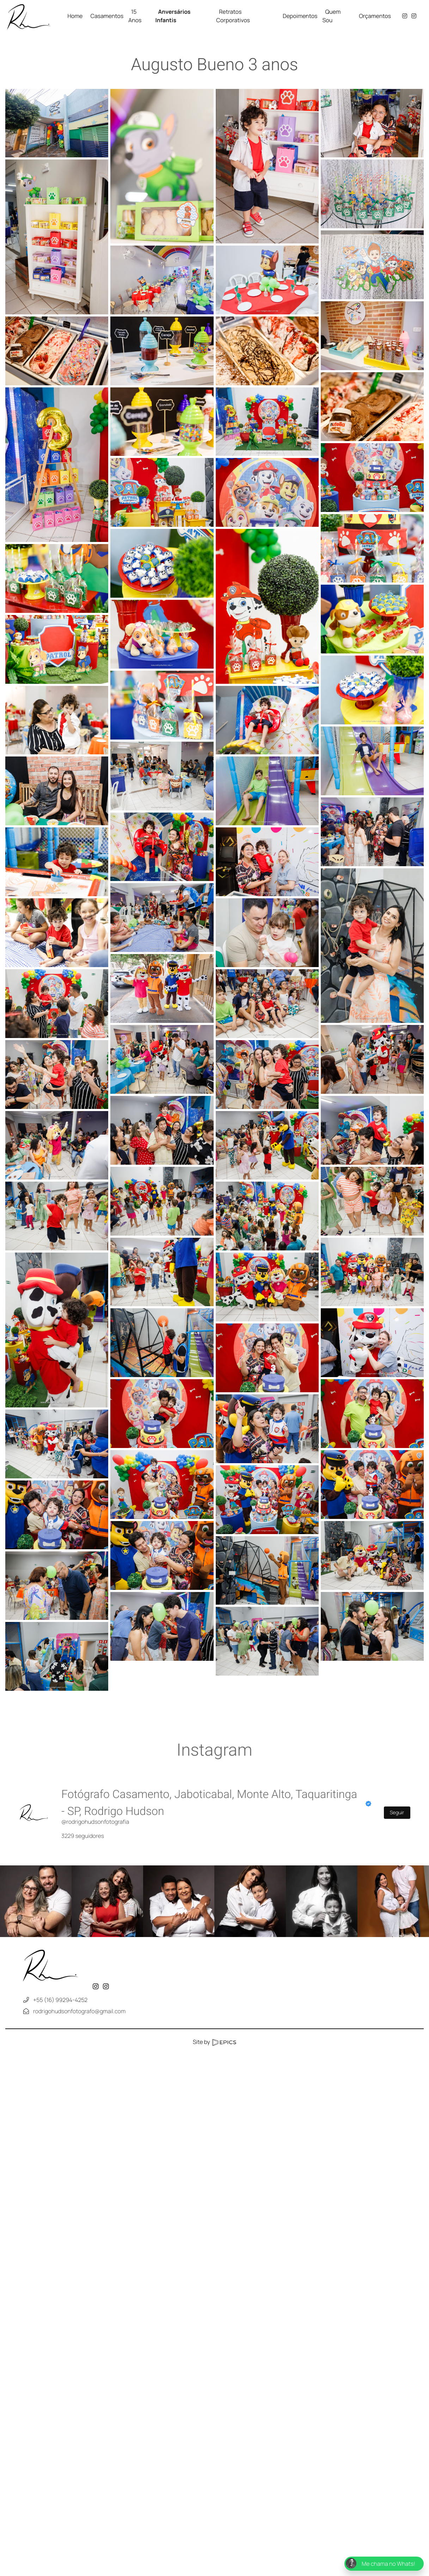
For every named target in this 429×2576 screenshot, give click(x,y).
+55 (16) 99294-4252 (60, 2000)
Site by (214, 2042)
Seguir (397, 1812)
